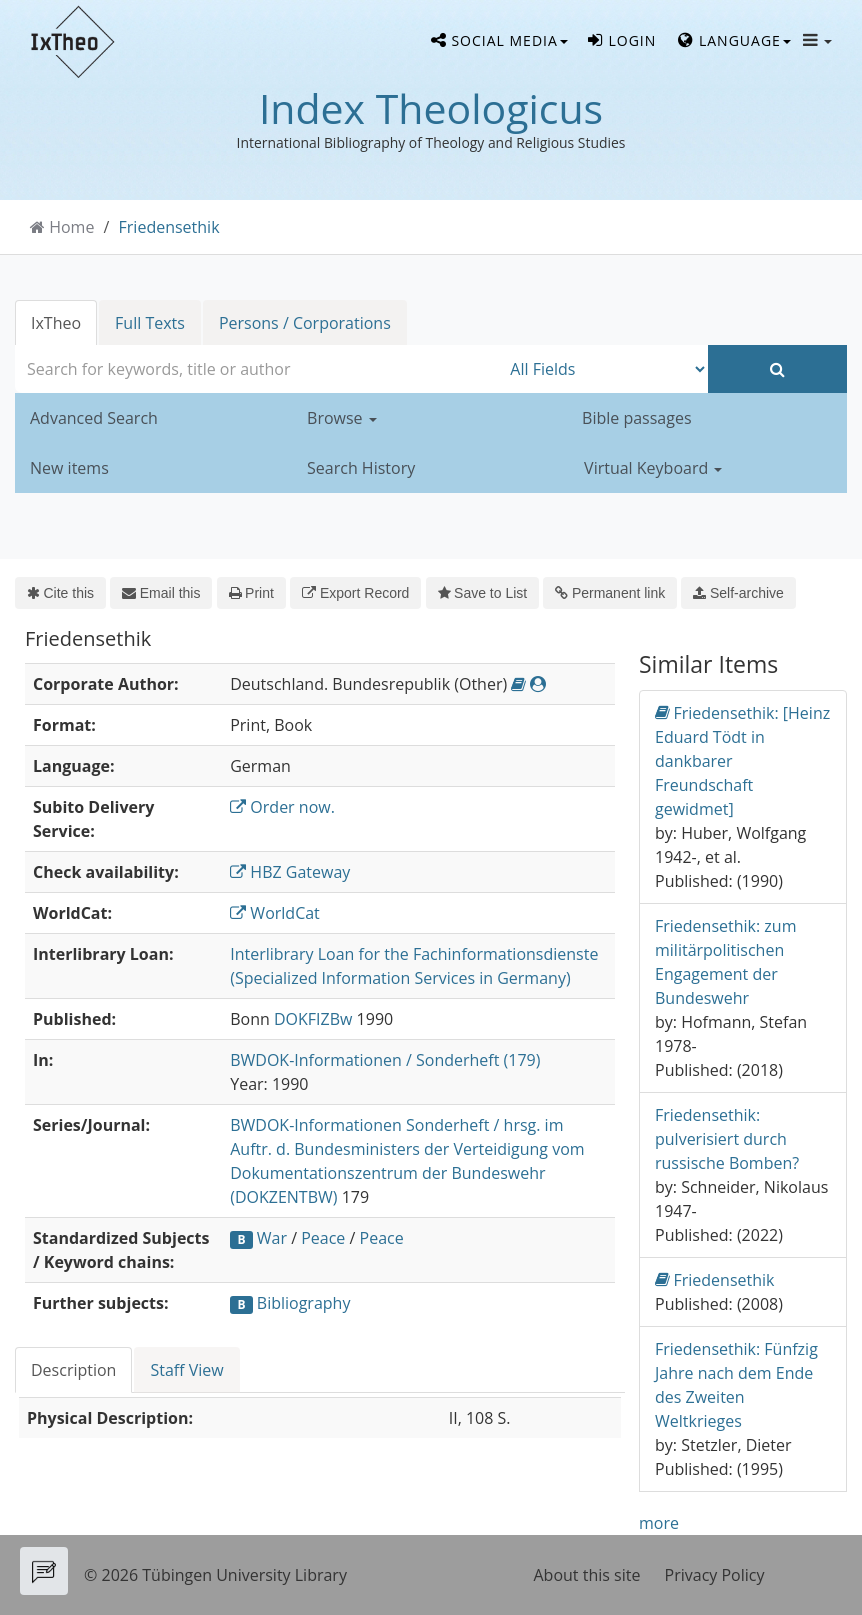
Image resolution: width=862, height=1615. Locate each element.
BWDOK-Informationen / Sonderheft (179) (385, 1060)
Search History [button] (361, 468)
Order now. (282, 807)
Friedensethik (169, 227)
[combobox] (257, 369)
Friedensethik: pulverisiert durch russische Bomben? (727, 1139)
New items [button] (69, 468)
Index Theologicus (431, 108)
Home (71, 227)
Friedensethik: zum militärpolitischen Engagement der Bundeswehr (725, 962)
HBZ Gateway (290, 872)
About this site (587, 1575)
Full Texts (150, 323)
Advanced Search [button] (94, 418)
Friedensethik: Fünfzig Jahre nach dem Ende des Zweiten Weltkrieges (736, 1385)
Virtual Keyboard (653, 468)
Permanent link (610, 593)
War (272, 1238)
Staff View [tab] (186, 1370)
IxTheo (56, 323)
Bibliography (304, 1303)
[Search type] (604, 369)
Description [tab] (73, 1370)
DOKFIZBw (313, 1019)
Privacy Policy (715, 1575)
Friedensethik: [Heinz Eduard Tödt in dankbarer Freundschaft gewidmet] (742, 760)
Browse (342, 418)
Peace (323, 1238)
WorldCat (275, 913)
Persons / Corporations (305, 323)
